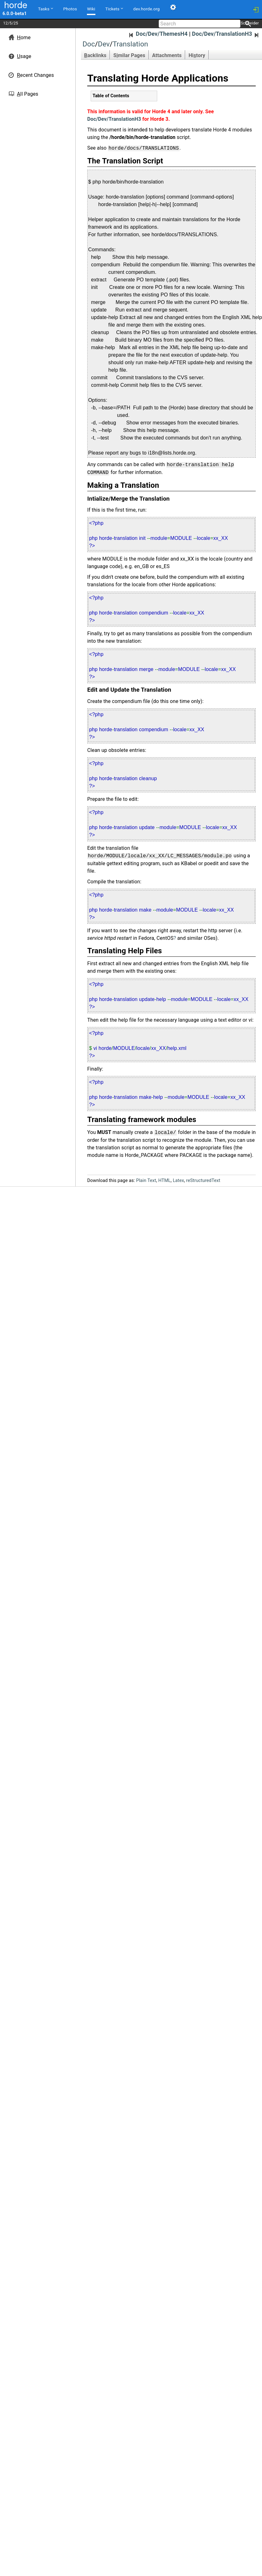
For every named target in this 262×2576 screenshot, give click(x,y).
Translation (130, 44)
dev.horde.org (146, 8)
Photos (70, 8)
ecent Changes (35, 75)
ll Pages (27, 94)
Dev (104, 44)
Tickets (114, 8)
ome (24, 37)
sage (24, 56)
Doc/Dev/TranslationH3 (226, 33)
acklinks (95, 55)
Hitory (197, 55)
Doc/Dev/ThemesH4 (158, 33)
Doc (89, 44)
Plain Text (146, 1180)
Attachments (167, 55)
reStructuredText (203, 1180)
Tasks (45, 8)
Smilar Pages (129, 55)
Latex (178, 1180)
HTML (164, 1180)
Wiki (91, 8)
